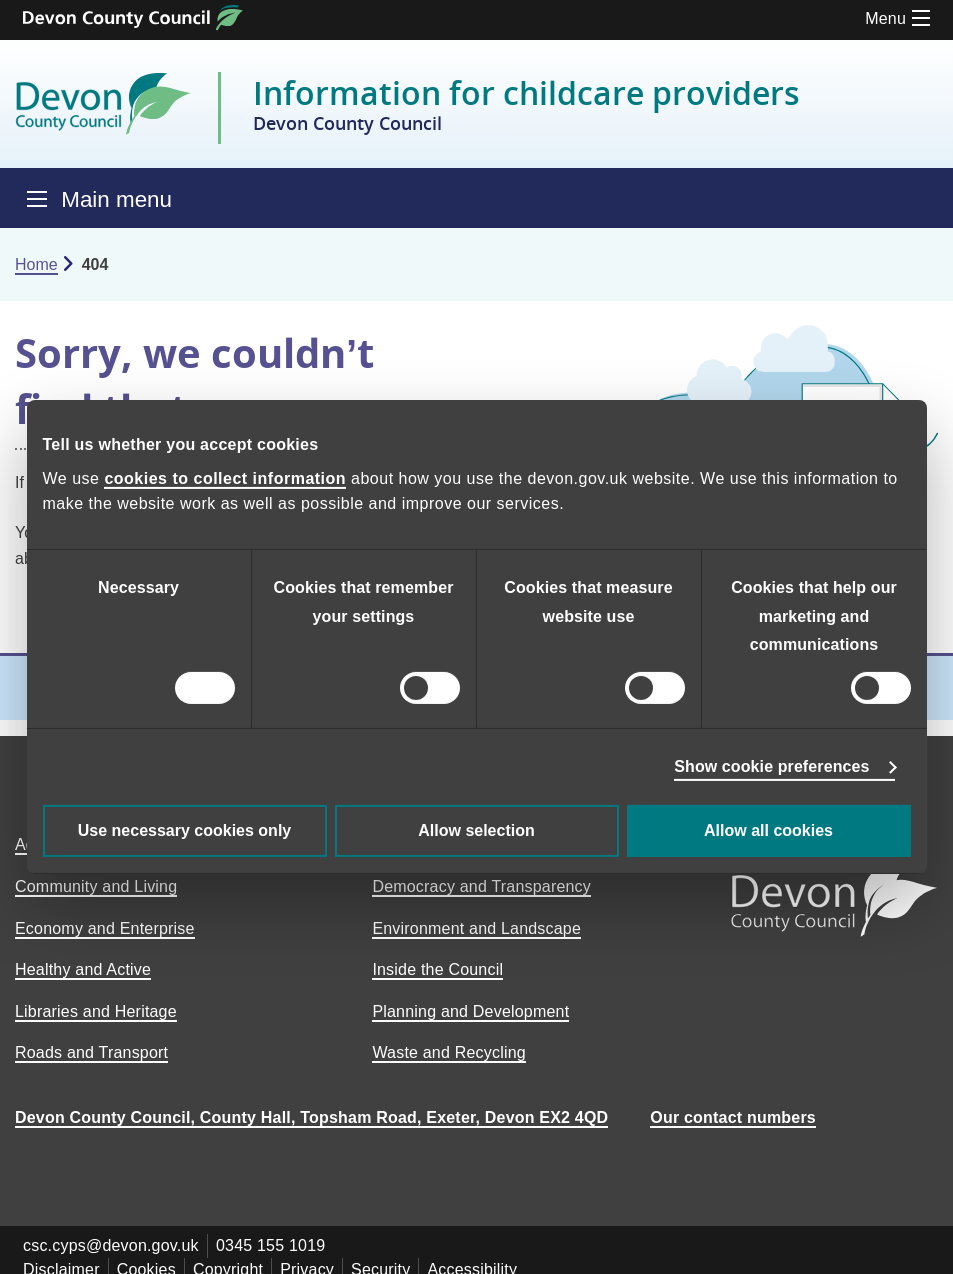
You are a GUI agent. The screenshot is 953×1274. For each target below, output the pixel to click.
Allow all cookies (768, 830)
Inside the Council (437, 969)
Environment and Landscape (476, 928)
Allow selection (476, 830)
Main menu (116, 199)
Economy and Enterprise (105, 928)
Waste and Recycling (449, 1052)
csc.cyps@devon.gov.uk (111, 1245)
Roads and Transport (91, 1052)
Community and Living (96, 886)
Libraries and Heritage (96, 1011)
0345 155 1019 (270, 1245)
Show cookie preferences (771, 766)
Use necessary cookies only (184, 830)
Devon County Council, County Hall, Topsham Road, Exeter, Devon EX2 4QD (311, 1117)
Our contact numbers (733, 1117)
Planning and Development (470, 1011)
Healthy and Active (83, 969)
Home (36, 264)
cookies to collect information (225, 478)
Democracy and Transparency (481, 886)
